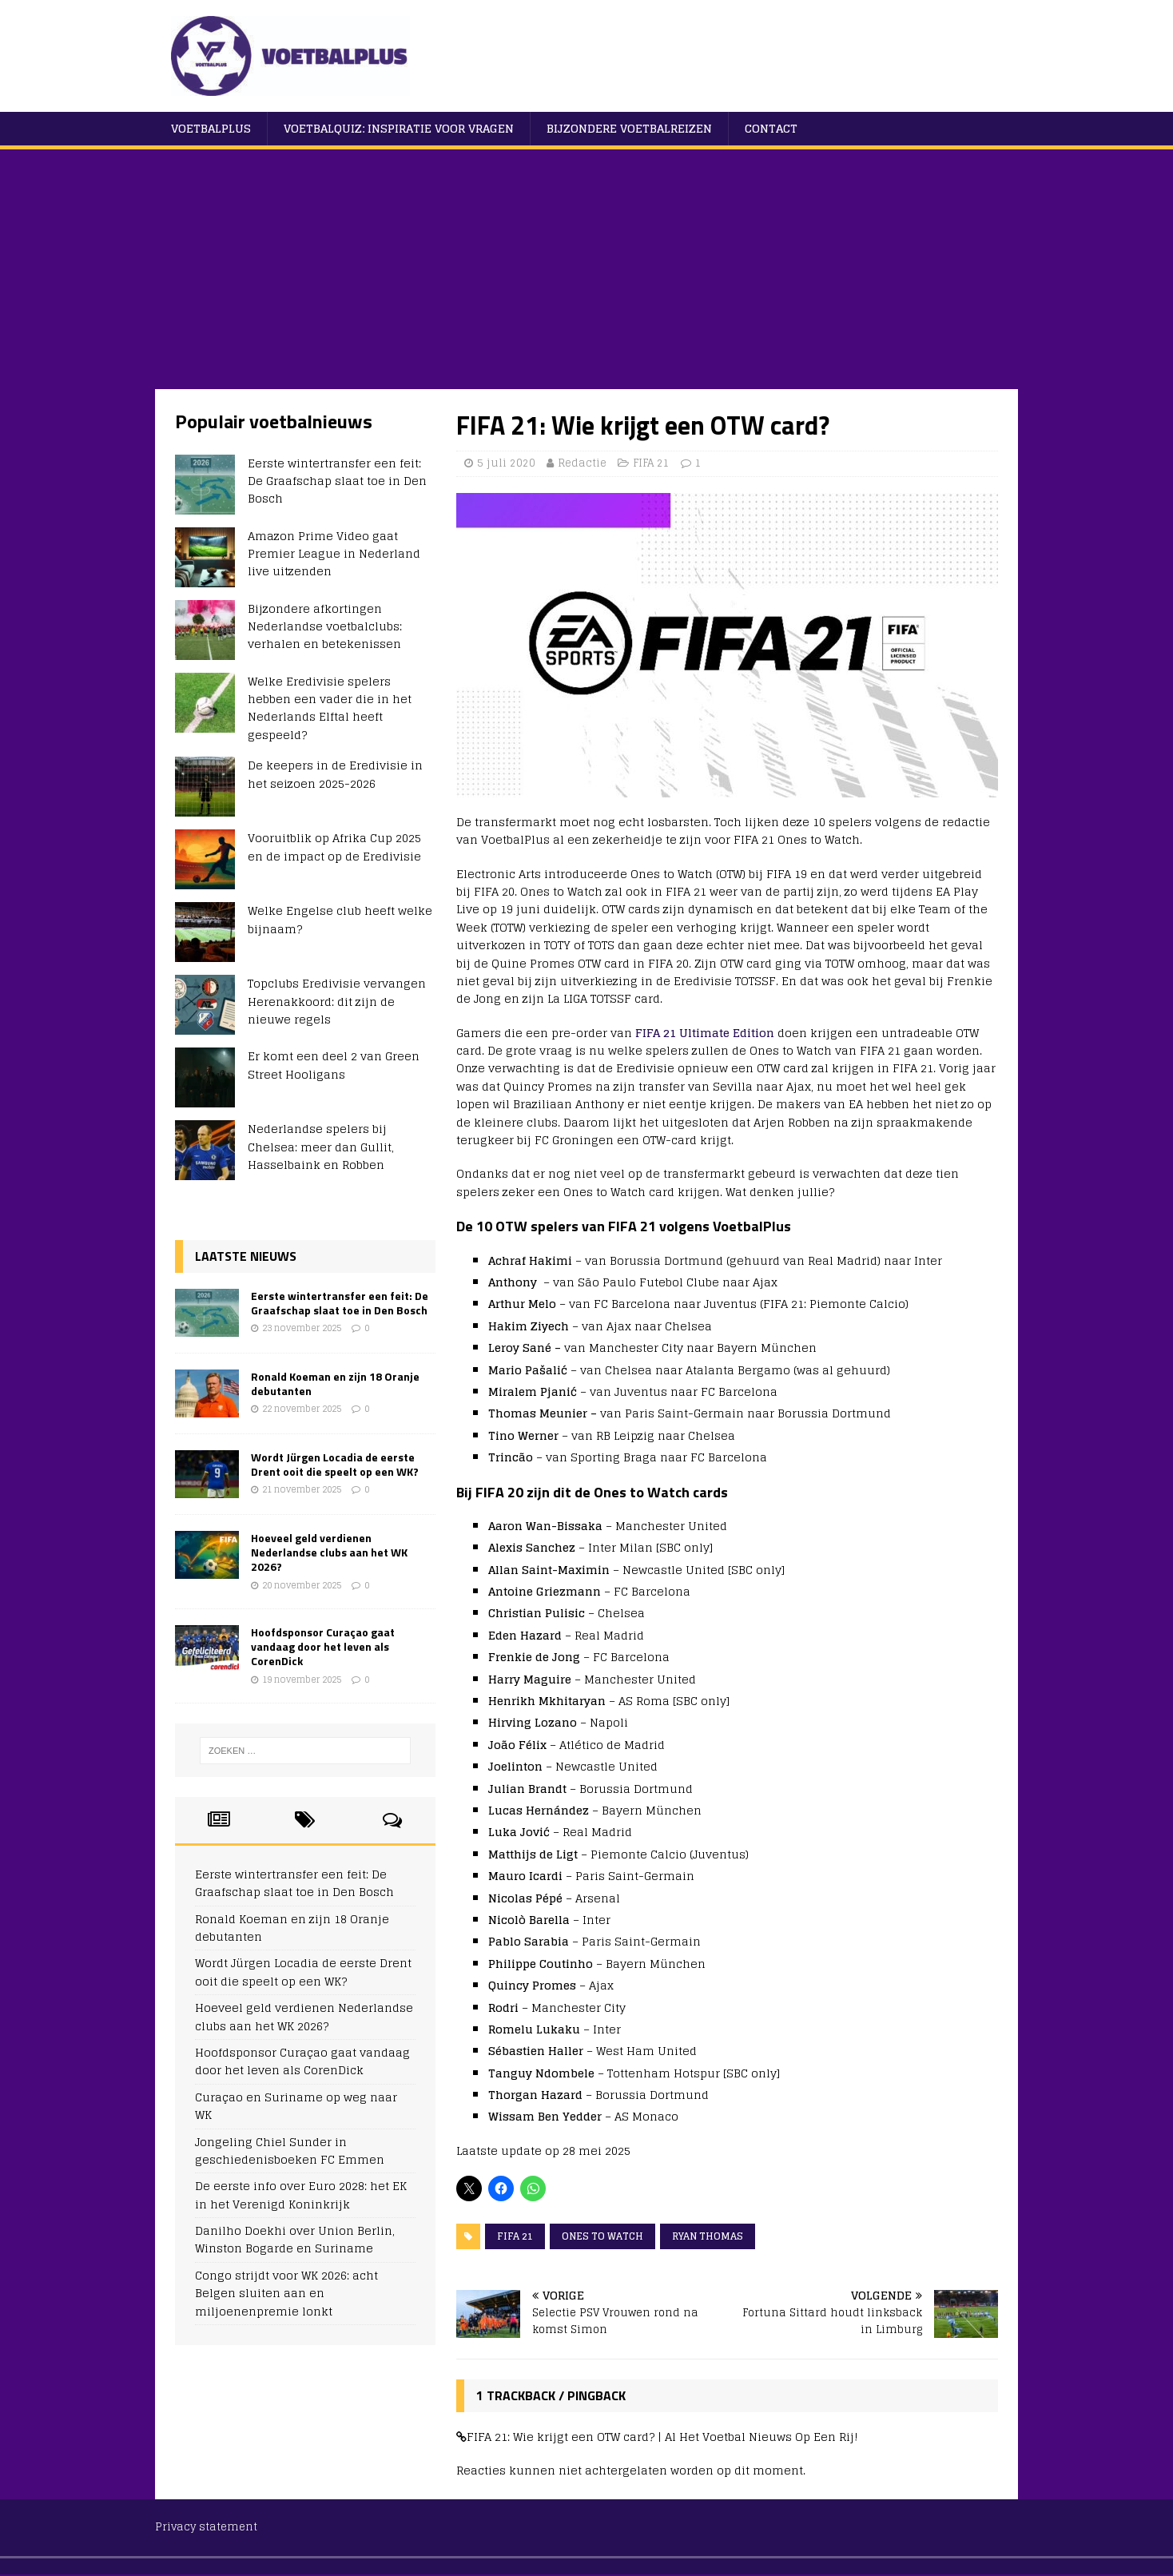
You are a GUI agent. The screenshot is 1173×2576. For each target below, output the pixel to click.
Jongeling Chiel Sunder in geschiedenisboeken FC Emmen (289, 2150)
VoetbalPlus (211, 128)
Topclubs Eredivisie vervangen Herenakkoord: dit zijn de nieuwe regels (337, 1001)
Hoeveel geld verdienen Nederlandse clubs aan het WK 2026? (329, 1552)
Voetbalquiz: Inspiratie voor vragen (399, 128)
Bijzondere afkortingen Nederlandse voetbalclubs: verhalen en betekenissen (325, 626)
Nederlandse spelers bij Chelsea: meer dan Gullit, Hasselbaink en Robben (321, 1147)
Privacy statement (206, 2527)
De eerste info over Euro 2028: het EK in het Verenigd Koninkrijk (301, 2194)
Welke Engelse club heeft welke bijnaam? (340, 919)
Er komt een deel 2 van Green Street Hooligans (333, 1064)
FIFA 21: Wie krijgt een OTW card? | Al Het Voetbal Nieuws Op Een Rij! (662, 2437)
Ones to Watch (602, 2236)
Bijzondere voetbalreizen (629, 128)
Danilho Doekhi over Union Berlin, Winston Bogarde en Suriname (295, 2239)
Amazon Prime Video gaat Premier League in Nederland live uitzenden (334, 554)
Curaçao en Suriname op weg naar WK (296, 2106)
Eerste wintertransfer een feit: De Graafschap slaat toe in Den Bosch (337, 481)
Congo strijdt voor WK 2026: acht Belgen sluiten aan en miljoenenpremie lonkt (286, 2293)
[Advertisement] (586, 269)
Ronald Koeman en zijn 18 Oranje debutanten (335, 1383)
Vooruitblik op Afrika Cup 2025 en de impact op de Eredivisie (334, 846)
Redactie (582, 463)
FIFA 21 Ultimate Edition (704, 1033)
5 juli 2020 (506, 463)
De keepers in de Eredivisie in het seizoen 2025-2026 (335, 774)
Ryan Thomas (707, 2236)
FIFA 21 (651, 463)
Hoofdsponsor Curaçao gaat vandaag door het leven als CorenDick (323, 1646)
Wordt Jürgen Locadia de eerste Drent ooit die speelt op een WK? (335, 1464)
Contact (771, 128)
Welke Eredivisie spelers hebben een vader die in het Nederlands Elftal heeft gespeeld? (330, 708)
